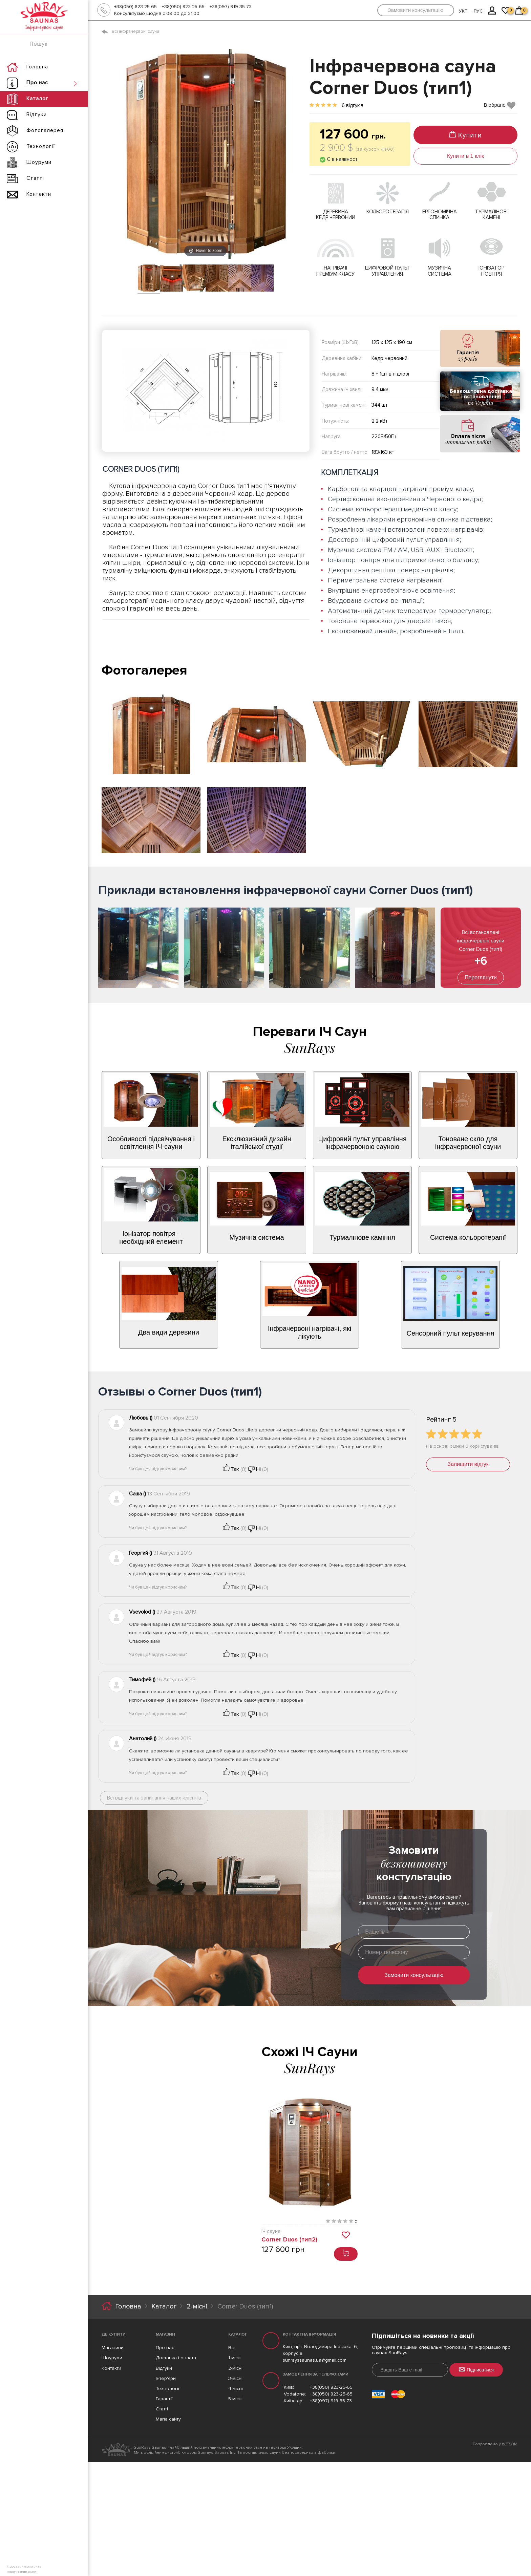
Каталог (163, 2306)
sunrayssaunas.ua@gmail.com (314, 2360)
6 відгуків (352, 105)
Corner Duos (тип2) (289, 2239)
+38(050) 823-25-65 (135, 6)
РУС (478, 11)
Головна (128, 2306)
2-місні (197, 2306)
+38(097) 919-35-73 (231, 6)
